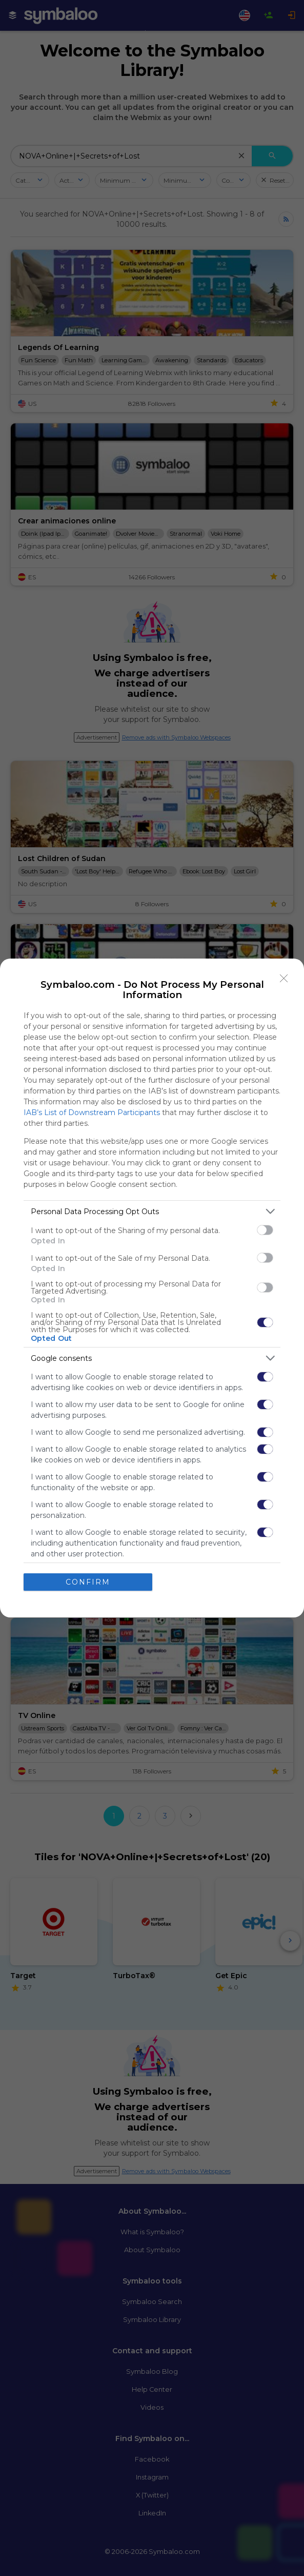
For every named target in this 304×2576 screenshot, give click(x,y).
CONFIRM (88, 1582)
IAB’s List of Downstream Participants (92, 1112)
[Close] (284, 978)
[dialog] (152, 1288)
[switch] (265, 1230)
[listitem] (152, 1211)
